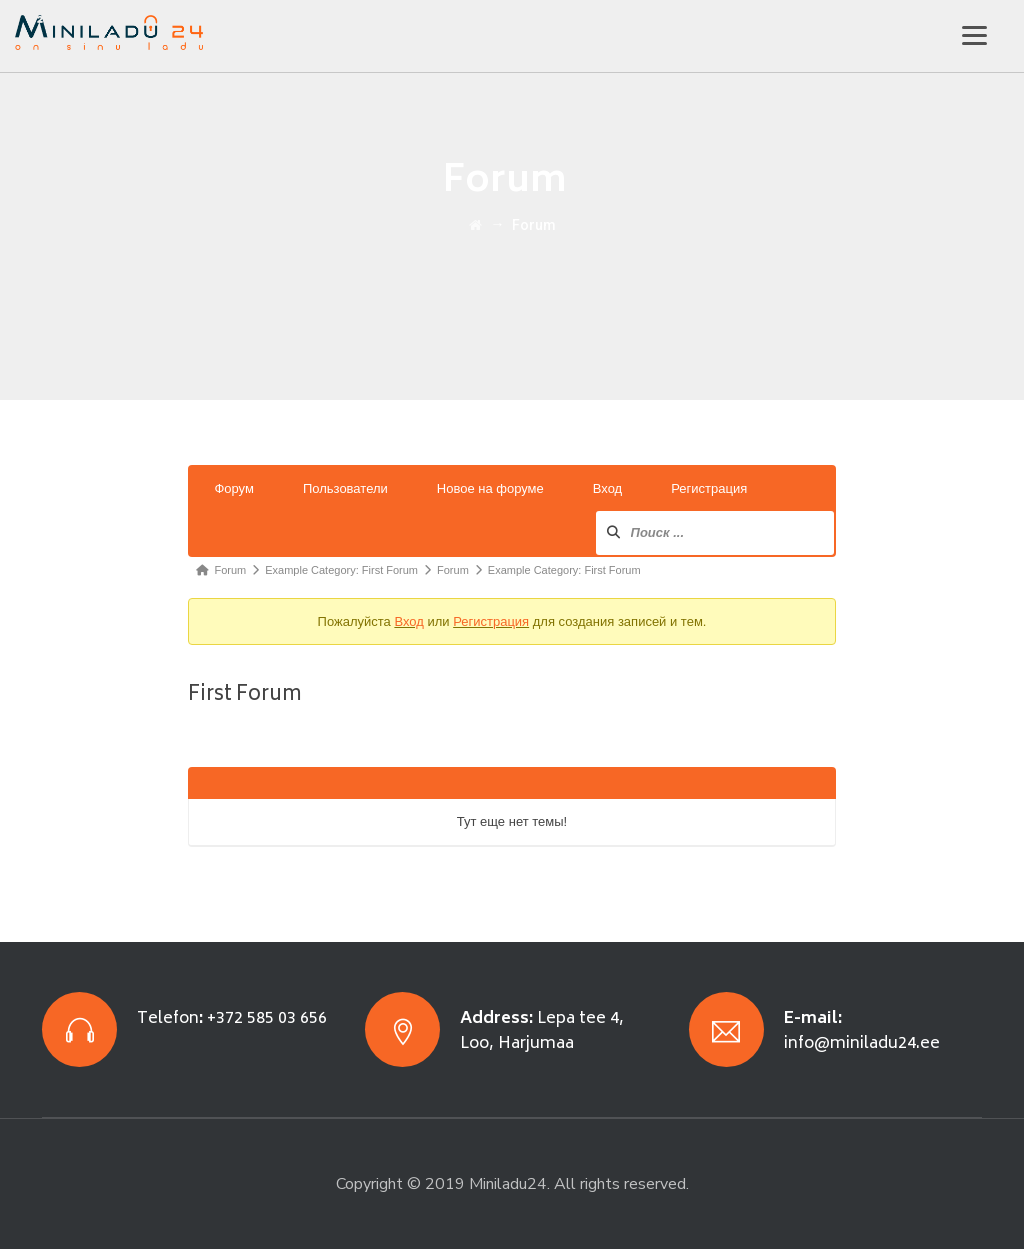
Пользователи (345, 488)
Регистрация (709, 488)
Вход (607, 488)
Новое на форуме (490, 488)
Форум (234, 488)
